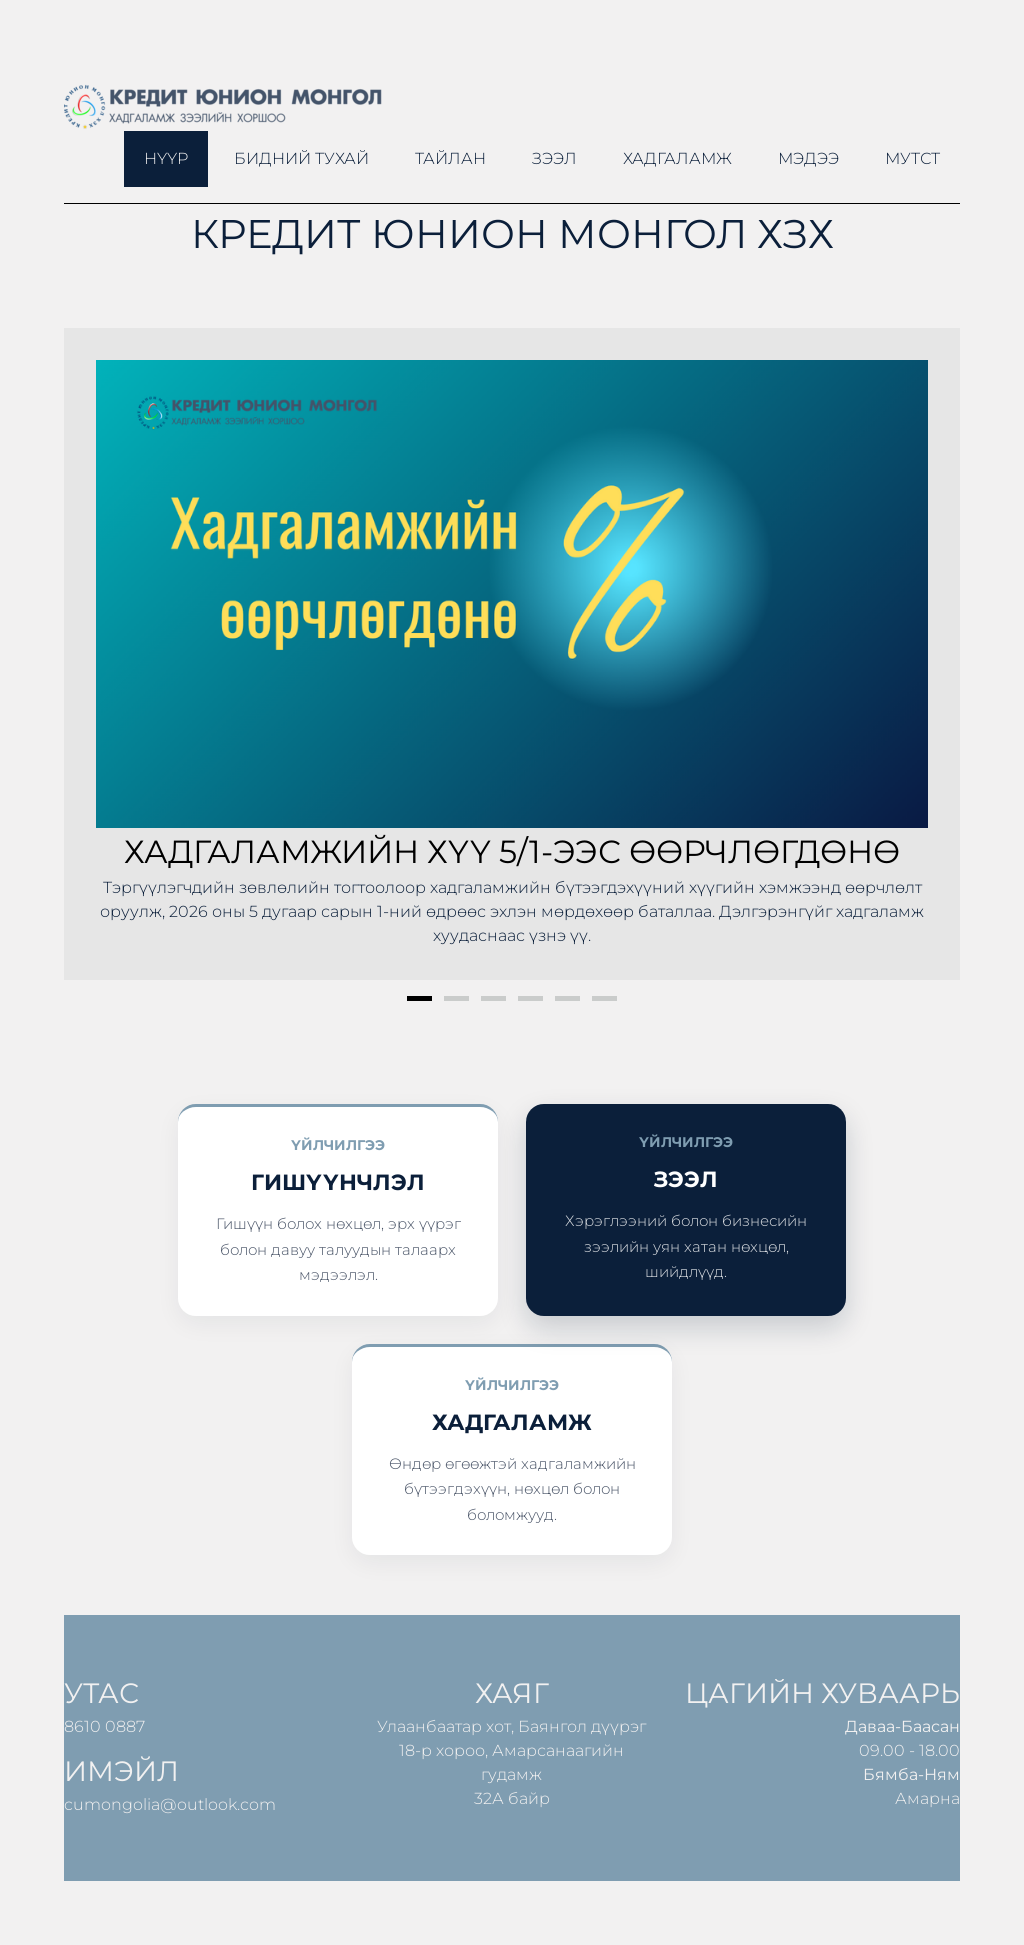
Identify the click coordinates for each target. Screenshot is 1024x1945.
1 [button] (419, 998)
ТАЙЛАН (450, 158)
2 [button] (456, 998)
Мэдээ (808, 158)
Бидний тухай (301, 158)
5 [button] (567, 998)
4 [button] (530, 998)
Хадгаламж (677, 158)
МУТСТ (912, 158)
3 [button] (493, 998)
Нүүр (166, 158)
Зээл (554, 158)
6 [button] (604, 998)
